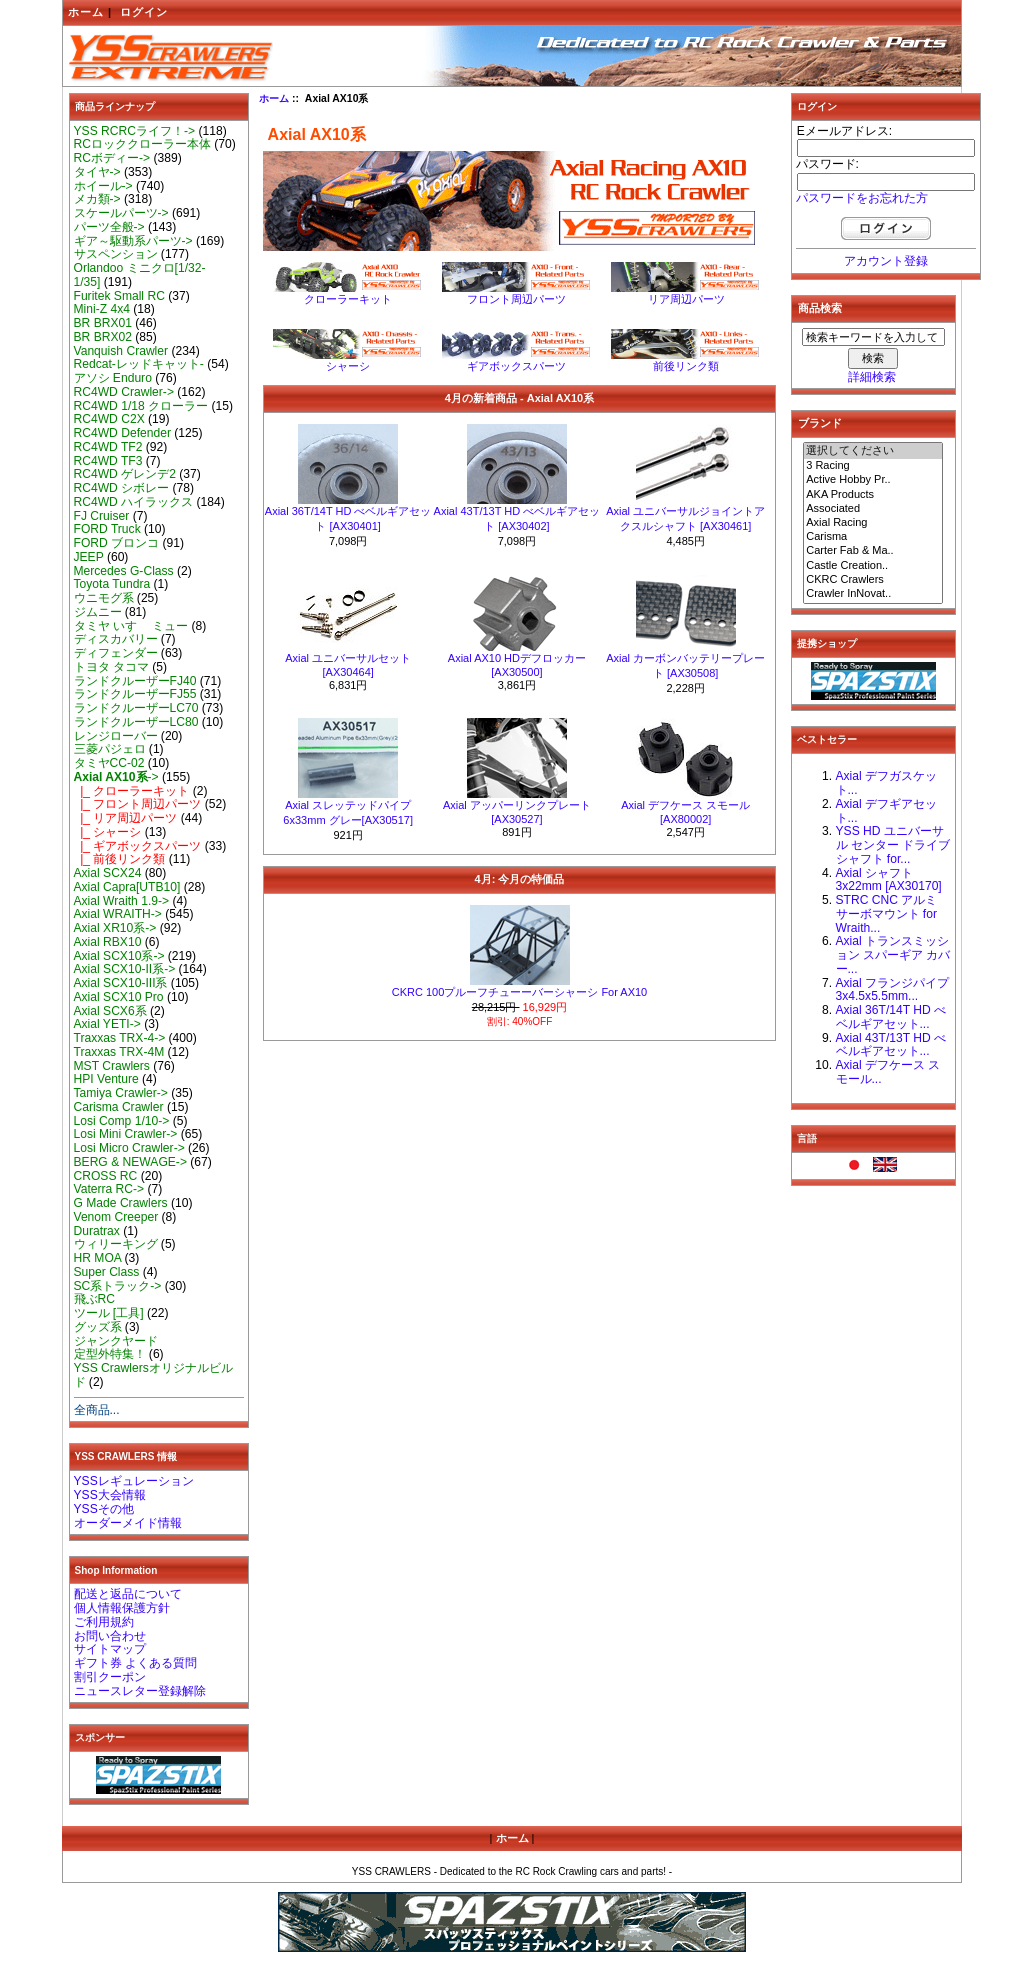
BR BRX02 (103, 337)
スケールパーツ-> (121, 213)
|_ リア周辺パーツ (126, 818)
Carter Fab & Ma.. (873, 551)
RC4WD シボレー (122, 488)
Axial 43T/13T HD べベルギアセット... (891, 1045)
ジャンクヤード (116, 1341)
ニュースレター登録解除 (140, 1691)
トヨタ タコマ (111, 667)
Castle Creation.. (873, 566)
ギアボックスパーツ (517, 360)
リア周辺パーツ (686, 293)
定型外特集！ (110, 1354)
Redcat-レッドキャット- (139, 364)
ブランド (820, 423)
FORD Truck (107, 529)
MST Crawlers (112, 1066)
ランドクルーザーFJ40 (135, 681)
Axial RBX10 (108, 942)
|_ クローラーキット (132, 791)
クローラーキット (348, 293)
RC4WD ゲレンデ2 (125, 474)
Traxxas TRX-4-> (120, 1038)
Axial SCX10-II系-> (125, 969)
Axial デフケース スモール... (888, 1072)
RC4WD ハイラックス (134, 502)
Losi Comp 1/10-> (122, 1121)
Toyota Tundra (112, 584)
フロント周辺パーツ (517, 293)
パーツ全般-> (109, 227)
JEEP (89, 557)
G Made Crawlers (121, 1203)
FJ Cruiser (102, 516)
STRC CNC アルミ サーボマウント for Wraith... (887, 914)
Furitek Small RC (119, 296)
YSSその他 (104, 1509)
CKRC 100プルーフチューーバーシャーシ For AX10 (520, 992)
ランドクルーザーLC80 (136, 722)
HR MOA (98, 1258)
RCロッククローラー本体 (142, 144)
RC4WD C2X (109, 419)
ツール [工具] (109, 1313)
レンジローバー (116, 736)
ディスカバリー (116, 639)
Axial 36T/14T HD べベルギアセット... (891, 1017)
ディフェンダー (116, 653)
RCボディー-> (112, 158)
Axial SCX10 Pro (119, 997)
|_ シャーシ (108, 832)
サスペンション (116, 254)
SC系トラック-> (118, 1286)
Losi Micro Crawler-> (129, 1148)
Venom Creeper (116, 1217)
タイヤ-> (97, 172)
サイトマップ (110, 1649)
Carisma (873, 537)
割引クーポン (110, 1677)
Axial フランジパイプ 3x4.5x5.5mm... (893, 990)
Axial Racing (873, 523)
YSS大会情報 (110, 1495)
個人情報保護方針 (122, 1608)
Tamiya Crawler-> (121, 1093)
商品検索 (820, 308)
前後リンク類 (686, 360)
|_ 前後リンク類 (120, 859)
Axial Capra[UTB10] (127, 887)
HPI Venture (106, 1079)
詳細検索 (872, 377)
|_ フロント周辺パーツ (138, 804)
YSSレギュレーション (134, 1481)
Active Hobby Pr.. (873, 480)
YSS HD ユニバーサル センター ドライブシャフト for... (893, 845)
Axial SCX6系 (110, 1011)
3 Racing (873, 466)
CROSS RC (106, 1176)
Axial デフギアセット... (887, 811)
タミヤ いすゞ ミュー (131, 626)
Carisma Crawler (119, 1107)
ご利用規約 (104, 1622)
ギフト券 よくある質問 (135, 1663)
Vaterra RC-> (109, 1189)
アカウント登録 (886, 261)
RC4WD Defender (122, 433)
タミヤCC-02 (109, 763)
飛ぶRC (94, 1299)
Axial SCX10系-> (119, 956)
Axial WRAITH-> (118, 914)
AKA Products (873, 495)
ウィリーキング (116, 1244)
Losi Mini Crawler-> (126, 1134)
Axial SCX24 (108, 873)
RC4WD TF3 (108, 461)
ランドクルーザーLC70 (136, 708)
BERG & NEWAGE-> (130, 1162)
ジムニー (98, 612)
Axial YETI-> (107, 1024)
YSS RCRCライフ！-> (135, 131)
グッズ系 (98, 1327)
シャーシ (348, 360)
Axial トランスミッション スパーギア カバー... (893, 955)
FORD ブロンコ (117, 543)
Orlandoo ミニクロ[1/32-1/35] (140, 275)
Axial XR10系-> (115, 928)
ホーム (86, 12)
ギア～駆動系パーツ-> (133, 241)
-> (116, 777)
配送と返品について (128, 1594)
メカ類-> (97, 199)
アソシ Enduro (113, 378)
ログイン (144, 12)
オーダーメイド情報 (128, 1523)
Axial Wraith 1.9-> (122, 901)
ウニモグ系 (104, 598)
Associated (873, 509)
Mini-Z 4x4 (102, 309)
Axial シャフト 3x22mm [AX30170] (889, 880)
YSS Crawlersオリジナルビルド (153, 1375)
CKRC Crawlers (873, 580)
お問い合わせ (110, 1636)
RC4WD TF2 (108, 447)
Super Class (107, 1272)
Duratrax (97, 1231)
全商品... (97, 1410)
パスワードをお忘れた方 (862, 198)
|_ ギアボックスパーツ (138, 846)
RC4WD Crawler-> (124, 392)
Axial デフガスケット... (887, 783)
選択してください (873, 451)
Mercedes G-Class (124, 571)
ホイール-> (103, 186)
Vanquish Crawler (121, 351)
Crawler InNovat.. (873, 594)
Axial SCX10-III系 (121, 983)
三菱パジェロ (110, 749)
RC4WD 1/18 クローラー (141, 406)
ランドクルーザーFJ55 (135, 694)
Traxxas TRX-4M (119, 1052)
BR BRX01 (103, 323)
